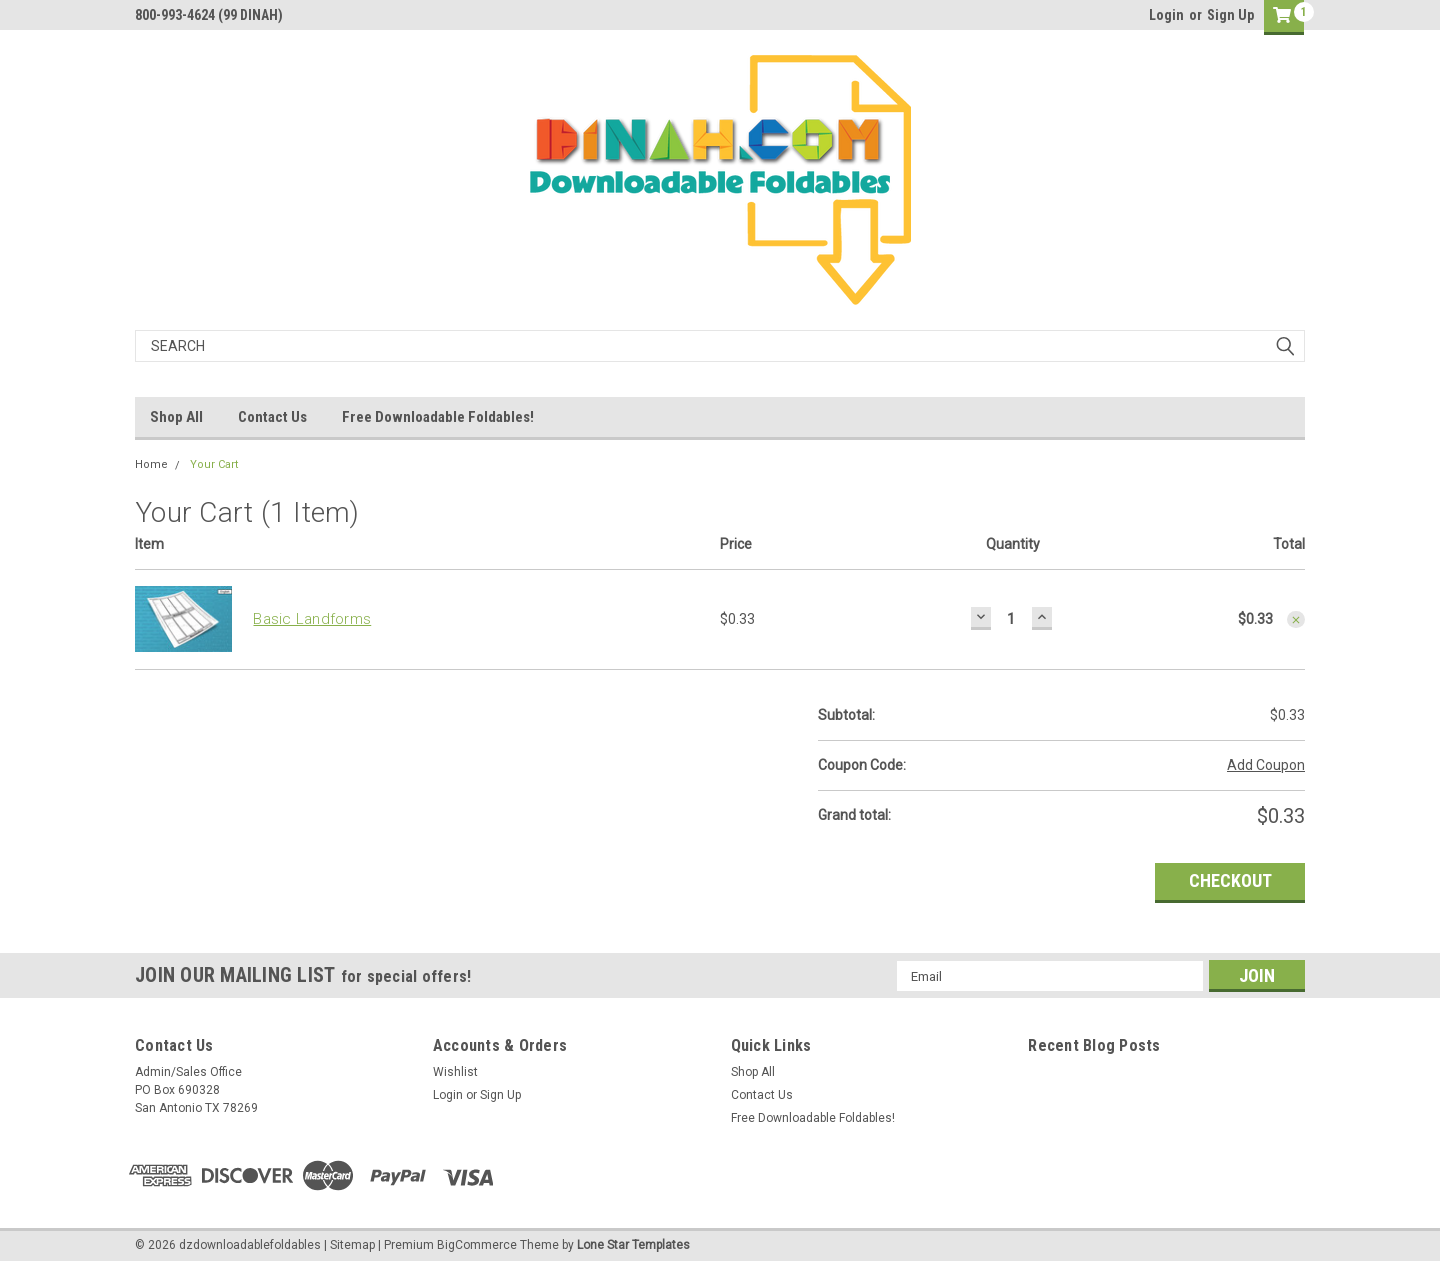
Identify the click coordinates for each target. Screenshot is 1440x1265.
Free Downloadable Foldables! (438, 417)
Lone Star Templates (633, 1245)
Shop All (176, 417)
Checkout (1230, 880)
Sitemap (352, 1245)
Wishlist (455, 1072)
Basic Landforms (312, 619)
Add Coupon (1266, 765)
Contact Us (272, 417)
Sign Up (1230, 15)
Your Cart (214, 464)
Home (151, 464)
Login (1166, 15)
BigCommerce (477, 1245)
